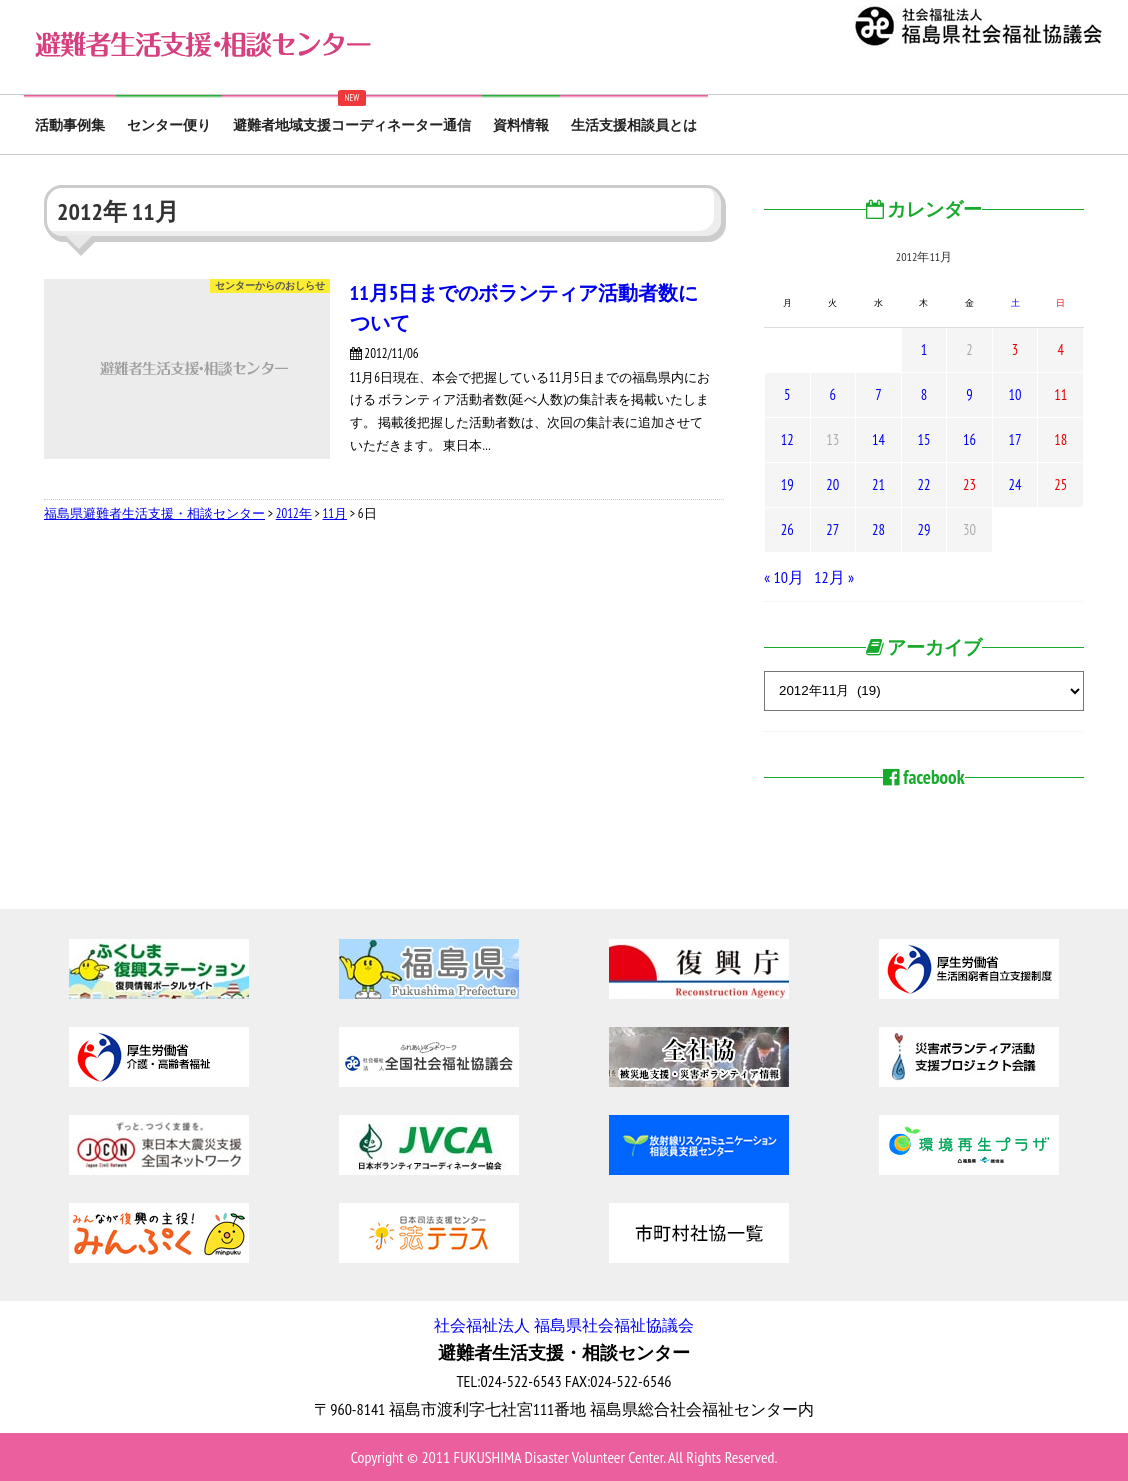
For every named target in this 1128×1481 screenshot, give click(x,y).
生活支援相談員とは (634, 125)
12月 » (834, 577)
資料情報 (521, 125)
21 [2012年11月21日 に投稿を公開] (878, 484)
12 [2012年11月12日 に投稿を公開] (787, 439)
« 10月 (784, 577)
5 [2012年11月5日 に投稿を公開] (787, 394)
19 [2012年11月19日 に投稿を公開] (787, 484)
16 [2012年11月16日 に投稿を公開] (969, 439)
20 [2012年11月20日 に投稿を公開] (832, 484)
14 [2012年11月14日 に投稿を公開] (878, 439)
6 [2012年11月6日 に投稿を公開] (833, 394)
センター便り (169, 125)
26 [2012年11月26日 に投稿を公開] (787, 529)
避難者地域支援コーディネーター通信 (352, 125)
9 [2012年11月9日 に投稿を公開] (969, 394)
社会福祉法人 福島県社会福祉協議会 (563, 1325)
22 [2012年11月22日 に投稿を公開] (923, 484)
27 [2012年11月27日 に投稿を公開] (832, 529)
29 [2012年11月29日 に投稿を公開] (923, 529)
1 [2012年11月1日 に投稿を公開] (924, 349)
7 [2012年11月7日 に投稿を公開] (878, 394)
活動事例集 (70, 125)
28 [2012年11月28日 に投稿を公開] (878, 529)
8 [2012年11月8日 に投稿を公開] (924, 394)
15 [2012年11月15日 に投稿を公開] (923, 439)
